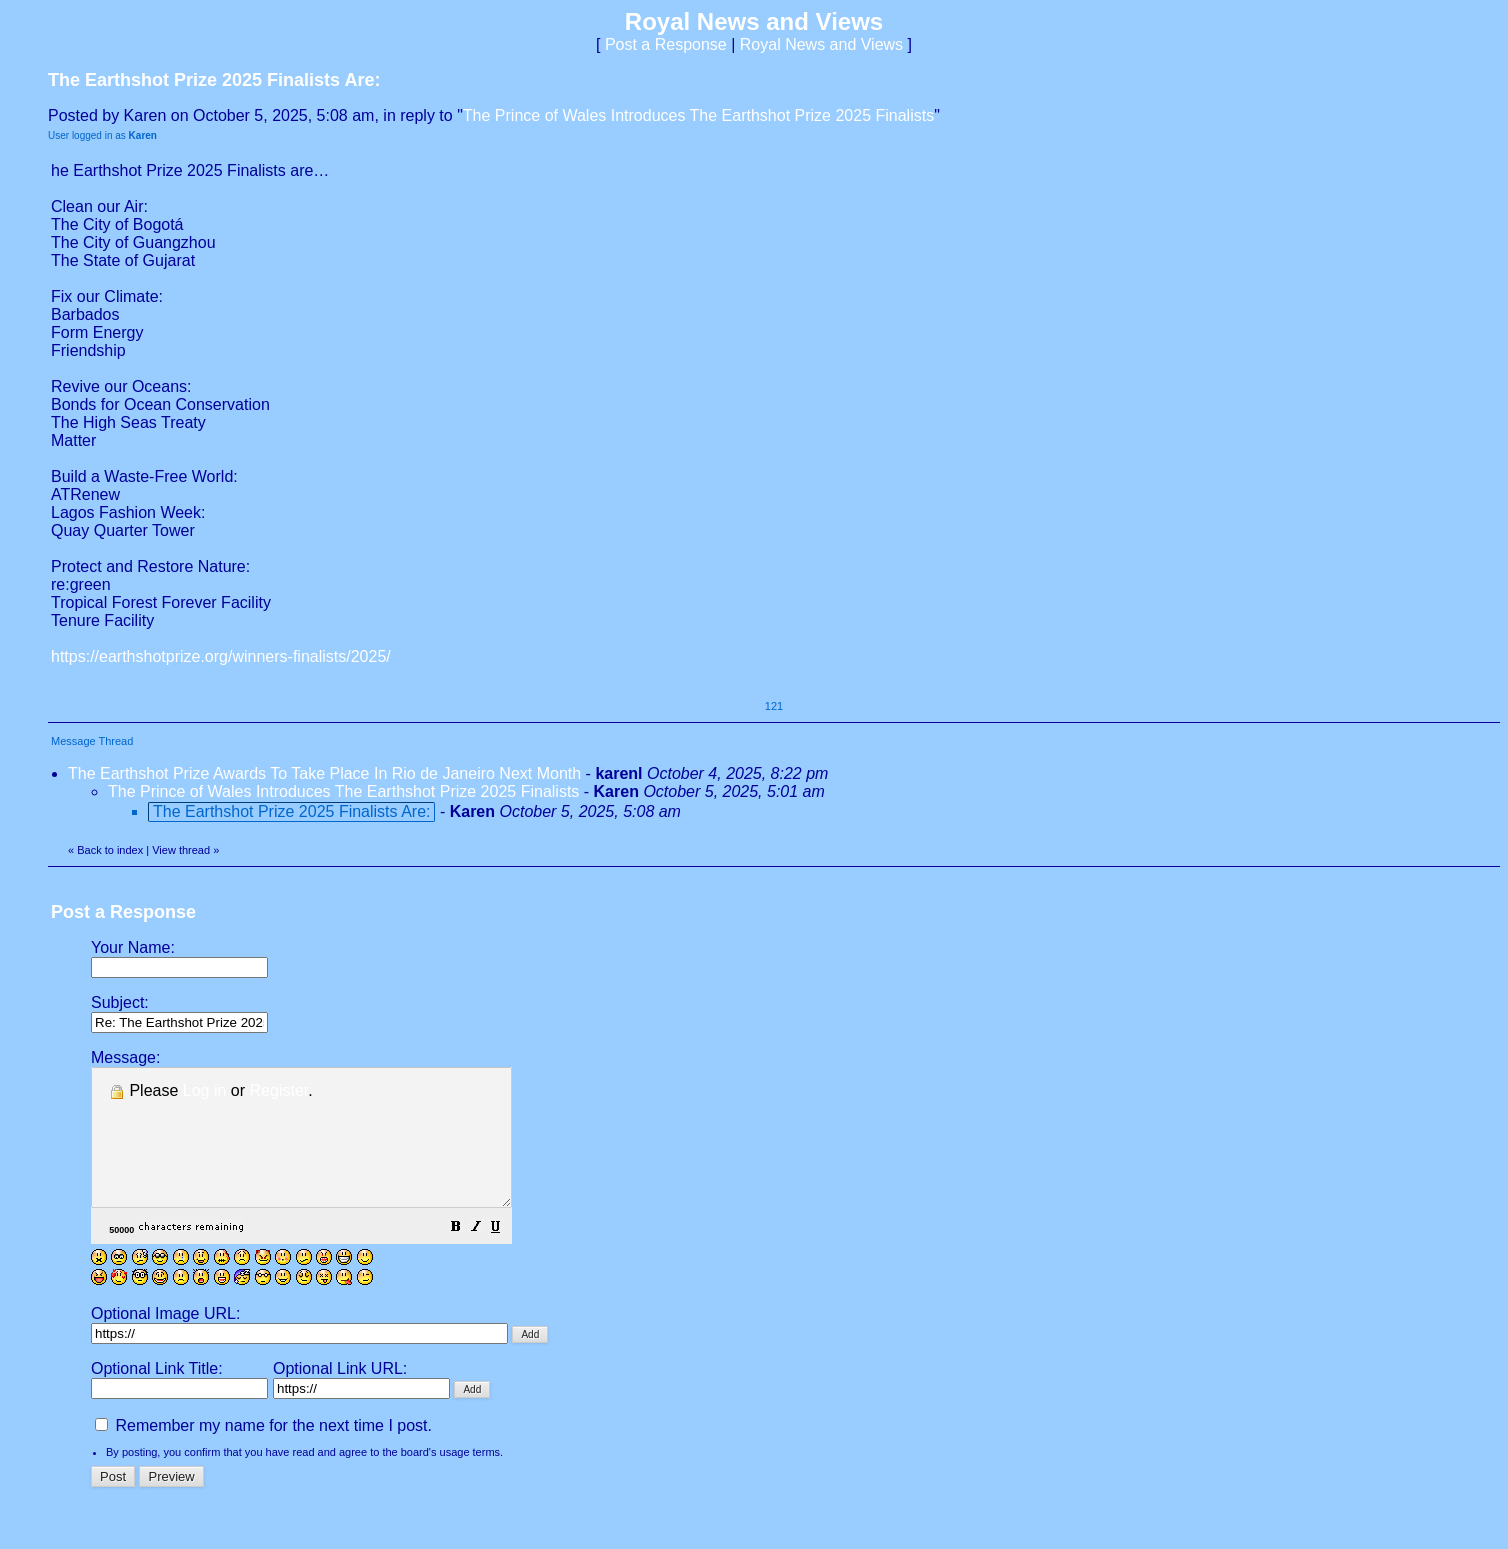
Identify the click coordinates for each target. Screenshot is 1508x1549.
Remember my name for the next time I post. (263, 1452)
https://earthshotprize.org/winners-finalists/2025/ (221, 656)
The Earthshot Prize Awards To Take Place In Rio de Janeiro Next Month (324, 773)
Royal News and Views (821, 44)
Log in (205, 1090)
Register (279, 1090)
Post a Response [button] (666, 44)
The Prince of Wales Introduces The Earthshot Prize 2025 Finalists (698, 115)
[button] (506, 1255)
